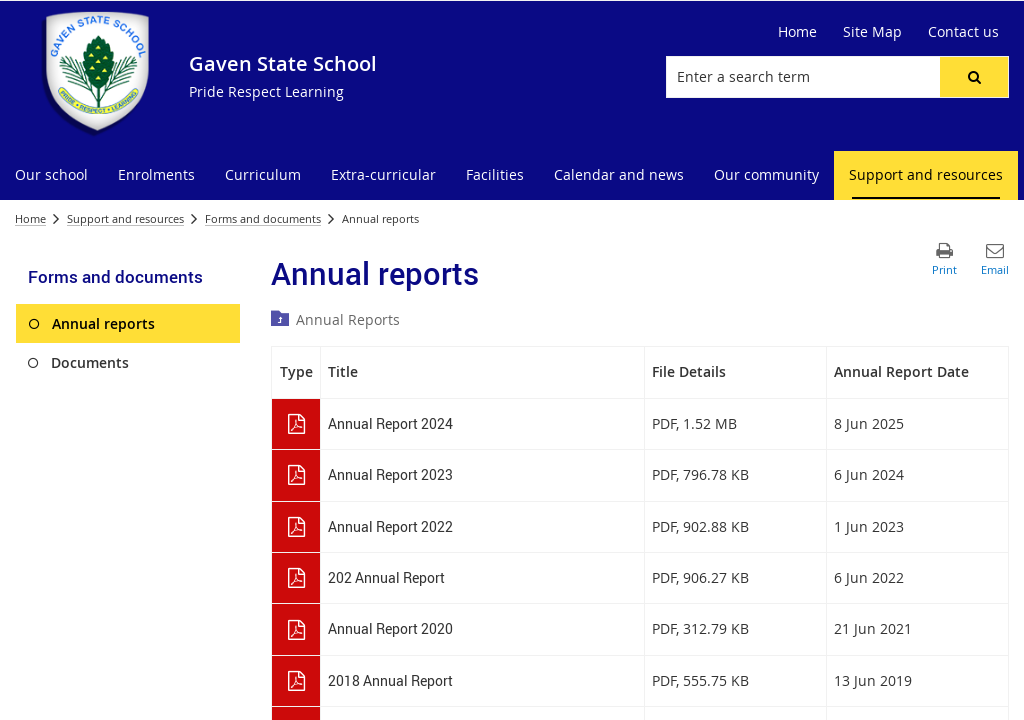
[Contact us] (963, 32)
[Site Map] (872, 32)
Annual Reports (348, 319)
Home (30, 218)
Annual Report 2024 (390, 423)
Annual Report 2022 (390, 526)
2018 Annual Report (390, 680)
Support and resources (125, 218)
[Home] (797, 32)
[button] (974, 77)
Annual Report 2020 (390, 628)
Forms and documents (263, 218)
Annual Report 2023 (390, 474)
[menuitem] (51, 175)
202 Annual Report (386, 577)
